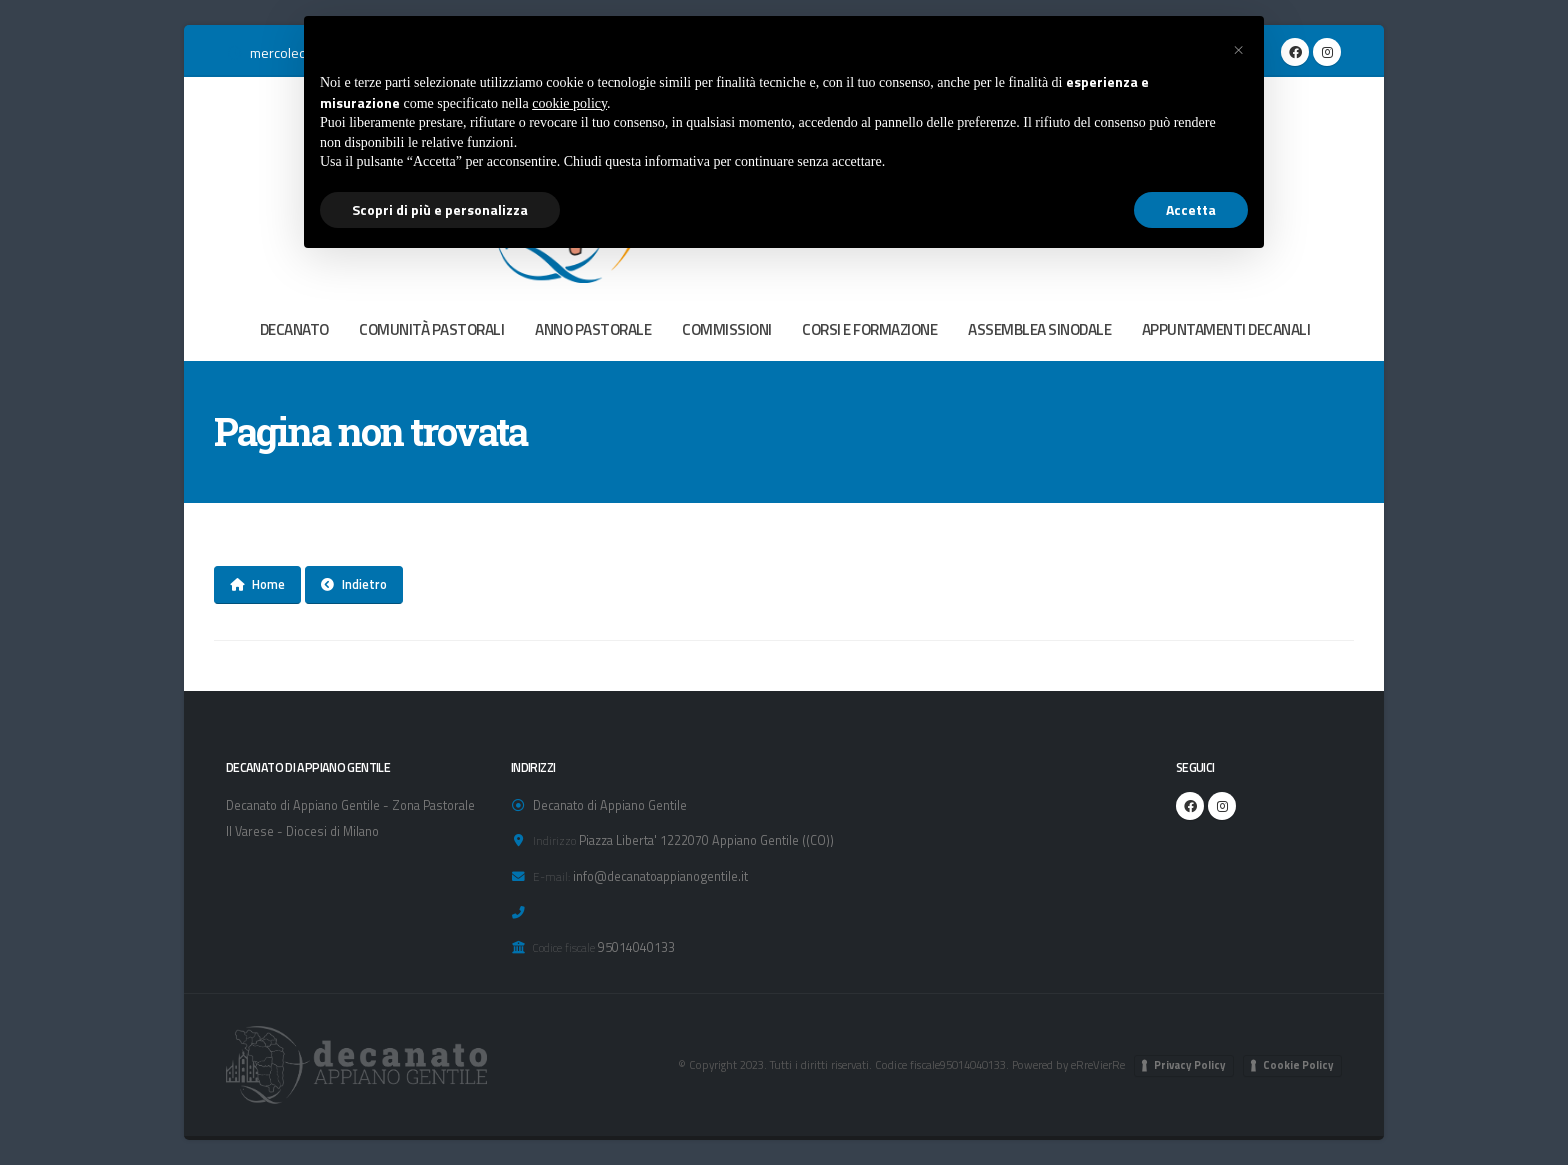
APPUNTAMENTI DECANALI (1226, 329)
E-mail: (551, 876)
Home (257, 584)
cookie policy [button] (569, 103)
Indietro (354, 584)
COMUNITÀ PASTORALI (431, 329)
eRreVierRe (1098, 1064)
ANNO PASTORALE (593, 329)
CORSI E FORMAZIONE (869, 329)
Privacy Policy (1190, 1065)
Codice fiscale (564, 947)
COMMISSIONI (727, 329)
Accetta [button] (1191, 209)
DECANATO (294, 329)
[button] (1238, 48)
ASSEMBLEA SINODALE (1039, 329)
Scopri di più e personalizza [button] (440, 209)
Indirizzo (554, 840)
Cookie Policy (1298, 1065)
